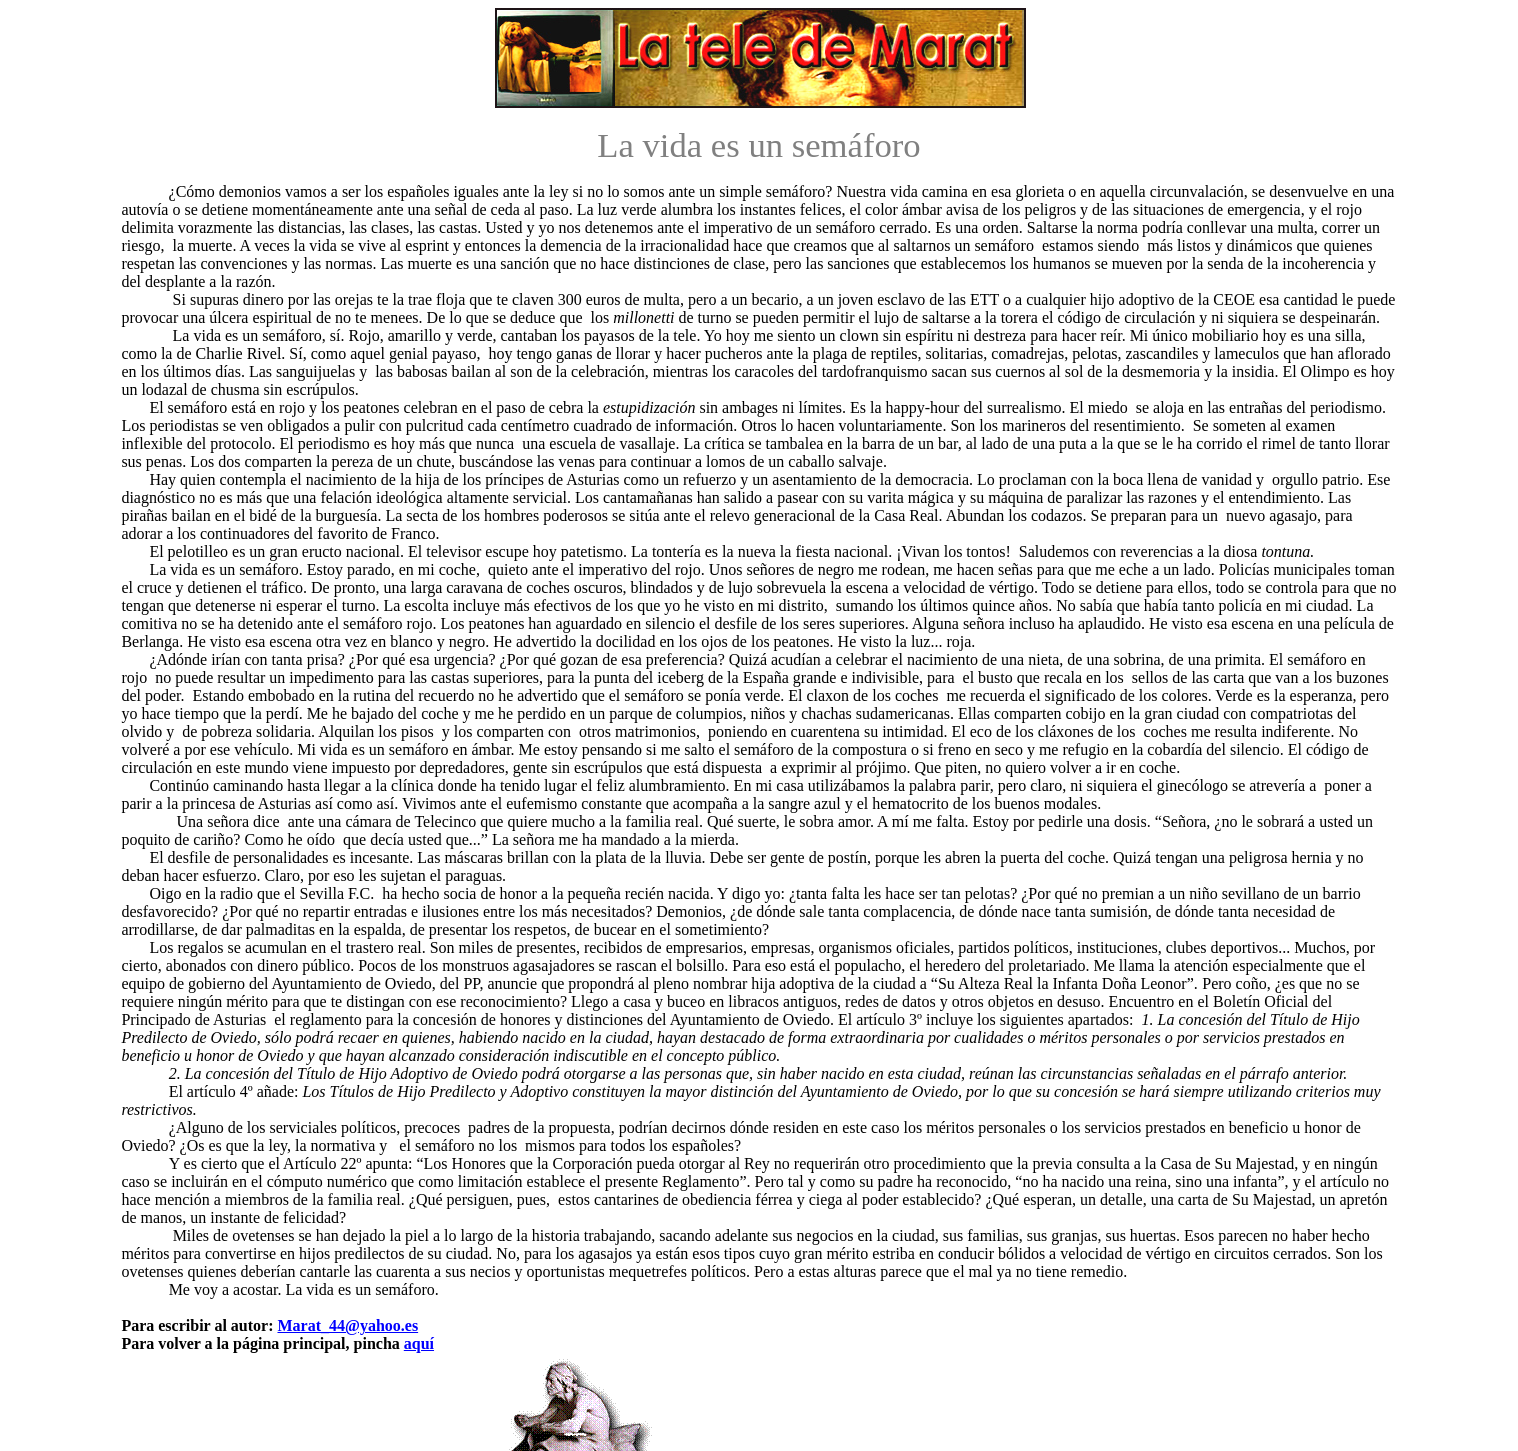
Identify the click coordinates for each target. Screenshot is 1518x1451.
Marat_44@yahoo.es (347, 1325)
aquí (419, 1343)
